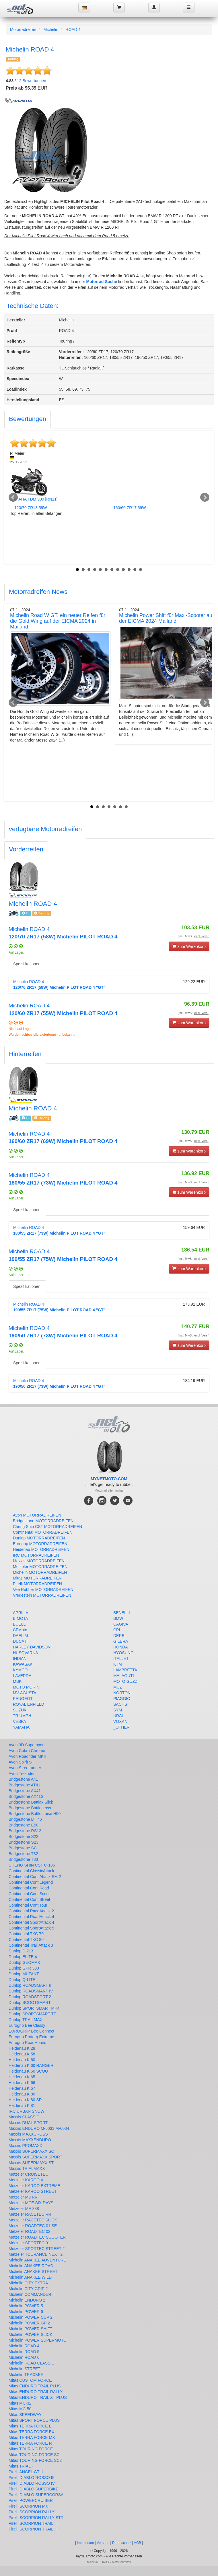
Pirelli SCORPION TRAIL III (33, 2529)
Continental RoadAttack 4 (31, 1916)
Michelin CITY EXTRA (28, 2283)
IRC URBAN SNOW (26, 2111)
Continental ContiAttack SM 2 (35, 1876)
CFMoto (20, 1630)
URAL (118, 1715)
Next (204, 497)
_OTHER (121, 1727)
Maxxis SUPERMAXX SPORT (35, 2157)
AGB (137, 2543)
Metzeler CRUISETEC (28, 2174)
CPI (116, 1630)
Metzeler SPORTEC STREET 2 (37, 2248)
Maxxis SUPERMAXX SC (31, 2151)
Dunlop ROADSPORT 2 (30, 1996)
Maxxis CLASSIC (24, 2117)
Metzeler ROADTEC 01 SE (33, 2225)
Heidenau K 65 (22, 2077)
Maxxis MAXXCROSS (28, 2134)
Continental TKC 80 (26, 1939)
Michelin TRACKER (26, 2374)
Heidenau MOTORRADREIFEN (41, 1549)
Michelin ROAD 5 (24, 2351)
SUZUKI (20, 1710)
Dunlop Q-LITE (22, 1979)
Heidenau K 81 (22, 2105)
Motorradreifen (23, 29)
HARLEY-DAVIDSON (31, 1647)
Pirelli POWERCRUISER (31, 2500)
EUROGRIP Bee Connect (31, 2031)
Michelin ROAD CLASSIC (31, 2363)
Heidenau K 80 (22, 2094)
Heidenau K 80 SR (25, 2099)
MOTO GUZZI (126, 1681)
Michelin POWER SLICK (30, 2334)
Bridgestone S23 (23, 1842)
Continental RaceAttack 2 (31, 1911)
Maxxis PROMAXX (25, 2145)
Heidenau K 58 (22, 2054)
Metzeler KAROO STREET (33, 2191)
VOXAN (120, 1721)
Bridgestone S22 (23, 1836)
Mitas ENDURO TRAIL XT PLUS (38, 2397)
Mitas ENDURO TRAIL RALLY (36, 2391)
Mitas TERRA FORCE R (30, 2443)
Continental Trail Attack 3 (31, 1945)
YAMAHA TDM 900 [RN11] (34, 499)
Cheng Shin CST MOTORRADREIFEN (47, 1526)
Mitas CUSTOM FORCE (30, 2380)
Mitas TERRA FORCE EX (31, 2431)
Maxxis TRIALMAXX (27, 2168)
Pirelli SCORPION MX (28, 2506)
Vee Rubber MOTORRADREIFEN (43, 1589)
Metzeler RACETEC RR (30, 2214)
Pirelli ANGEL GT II (26, 2472)
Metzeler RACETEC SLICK (33, 2220)
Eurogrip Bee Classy (27, 2025)
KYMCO (20, 1670)
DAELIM (20, 1635)
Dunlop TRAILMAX (25, 2019)
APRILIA (20, 1612)
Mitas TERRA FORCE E (30, 2426)
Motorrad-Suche (101, 281)
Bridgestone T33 (23, 1859)
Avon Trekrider (22, 1773)
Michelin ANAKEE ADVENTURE (37, 2260)
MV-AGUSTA (24, 1693)
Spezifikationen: (27, 964)
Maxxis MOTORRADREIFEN (39, 1561)
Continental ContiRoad (29, 1888)
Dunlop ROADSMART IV (31, 1991)
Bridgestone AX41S (26, 1796)
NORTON (122, 1693)
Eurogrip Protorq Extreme (31, 2037)
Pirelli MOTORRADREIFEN (37, 1583)
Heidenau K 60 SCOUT (29, 2071)
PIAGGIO (121, 1698)
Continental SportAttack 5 (31, 1928)
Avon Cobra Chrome (27, 1750)
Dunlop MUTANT (24, 1974)
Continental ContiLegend (31, 1882)
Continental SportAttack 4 (31, 1922)
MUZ (117, 1687)
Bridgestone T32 (23, 1853)
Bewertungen (31, 80)
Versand (103, 2543)
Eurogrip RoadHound (27, 2042)
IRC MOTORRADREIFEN (36, 1555)
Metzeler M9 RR (23, 2197)
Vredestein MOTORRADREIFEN (42, 1595)
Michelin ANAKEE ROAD (31, 2265)
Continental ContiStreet (29, 1899)
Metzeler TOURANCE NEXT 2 (36, 2254)
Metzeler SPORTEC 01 (29, 2243)
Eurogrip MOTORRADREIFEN (40, 1543)
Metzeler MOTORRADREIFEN (40, 1566)
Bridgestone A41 (23, 1779)
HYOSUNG (123, 1652)
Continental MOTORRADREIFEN (42, 1532)
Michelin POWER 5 (26, 2306)
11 (134, 569)
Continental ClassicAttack (31, 1871)
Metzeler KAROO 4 (26, 2180)
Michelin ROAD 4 (24, 2346)
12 (140, 569)
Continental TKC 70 (26, 1933)
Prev (13, 497)
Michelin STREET (24, 2369)
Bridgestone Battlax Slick (31, 1802)
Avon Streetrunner (25, 1768)
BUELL (19, 1624)
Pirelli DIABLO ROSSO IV (32, 2483)
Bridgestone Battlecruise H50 (35, 1813)
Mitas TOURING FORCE (31, 2449)
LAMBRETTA (125, 1670)
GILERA (120, 1641)
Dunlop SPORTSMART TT (32, 2014)
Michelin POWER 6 (26, 2311)
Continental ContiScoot (29, 1893)
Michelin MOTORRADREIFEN (40, 1572)
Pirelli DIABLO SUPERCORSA (36, 2494)
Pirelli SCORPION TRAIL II (33, 2523)
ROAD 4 (73, 29)
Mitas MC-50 (20, 2409)
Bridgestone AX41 (25, 1790)
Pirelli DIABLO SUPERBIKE (34, 2489)
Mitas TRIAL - (21, 2466)
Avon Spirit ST (21, 1762)
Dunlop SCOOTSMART (30, 2002)
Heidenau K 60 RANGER (31, 2065)
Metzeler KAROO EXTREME (34, 2185)
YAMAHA (21, 1727)
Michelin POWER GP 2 (29, 2323)
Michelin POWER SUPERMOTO (38, 2340)
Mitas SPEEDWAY (25, 2414)
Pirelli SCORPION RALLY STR (36, 2517)
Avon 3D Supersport (27, 1745)
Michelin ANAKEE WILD (30, 2277)
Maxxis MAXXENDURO (30, 2140)
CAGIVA (120, 1624)
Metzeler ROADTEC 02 (29, 2231)
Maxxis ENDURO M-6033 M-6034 (39, 2128)
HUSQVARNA (25, 1652)
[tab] (27, 419)
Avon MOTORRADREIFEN (37, 1515)
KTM (117, 1664)
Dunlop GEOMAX (24, 1962)
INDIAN (19, 1658)
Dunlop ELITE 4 (23, 1956)
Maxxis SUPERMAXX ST (31, 2162)
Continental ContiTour (28, 1905)
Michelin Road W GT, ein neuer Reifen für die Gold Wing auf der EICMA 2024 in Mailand (57, 621)
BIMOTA (20, 1618)
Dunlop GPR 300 (24, 1968)
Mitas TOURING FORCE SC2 (35, 2460)
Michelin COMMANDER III (32, 2294)
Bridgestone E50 (23, 1825)
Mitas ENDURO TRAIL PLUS (35, 2386)
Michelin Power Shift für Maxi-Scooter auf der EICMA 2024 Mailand (166, 618)
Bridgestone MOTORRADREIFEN (43, 1521)
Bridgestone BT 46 (25, 1819)
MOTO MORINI (26, 1687)
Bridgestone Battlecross (30, 1808)
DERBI (119, 1635)
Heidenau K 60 (22, 2059)
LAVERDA (22, 1675)
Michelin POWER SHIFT (30, 2328)
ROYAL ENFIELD (28, 1704)
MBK (17, 1681)
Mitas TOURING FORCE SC (34, 2454)
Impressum (85, 2543)
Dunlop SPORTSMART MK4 (34, 2008)
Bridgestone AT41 (24, 1785)
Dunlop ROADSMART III (30, 1985)
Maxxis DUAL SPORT (28, 2122)
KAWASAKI (23, 1664)
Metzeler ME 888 (24, 2208)
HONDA (120, 1647)
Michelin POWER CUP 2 (30, 2317)
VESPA (19, 1721)
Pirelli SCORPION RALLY (31, 2512)
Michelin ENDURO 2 (27, 2300)
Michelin (51, 29)
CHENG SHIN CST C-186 (32, 1865)
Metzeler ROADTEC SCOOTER (37, 2237)
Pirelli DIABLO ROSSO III (31, 2477)
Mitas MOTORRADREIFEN (37, 1578)
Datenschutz (121, 2543)
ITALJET (121, 1658)
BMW (118, 1618)
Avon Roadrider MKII (27, 1756)
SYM (117, 1710)
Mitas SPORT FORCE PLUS (34, 2420)
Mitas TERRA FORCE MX (32, 2437)
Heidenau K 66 (22, 2082)
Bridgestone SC (23, 1848)
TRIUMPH (22, 1715)
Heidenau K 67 (22, 2088)
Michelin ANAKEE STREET (33, 2271)
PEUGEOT (22, 1698)
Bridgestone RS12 (25, 1830)
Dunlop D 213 (21, 1951)
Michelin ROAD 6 (24, 2357)
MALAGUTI (123, 1675)
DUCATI (20, 1641)
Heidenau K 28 (22, 2048)
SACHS (120, 1704)
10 (129, 569)
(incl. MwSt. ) (193, 936)
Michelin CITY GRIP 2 (28, 2288)
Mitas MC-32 (20, 2403)
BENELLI (121, 1612)
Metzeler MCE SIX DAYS (31, 2203)
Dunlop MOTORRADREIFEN (39, 1538)
